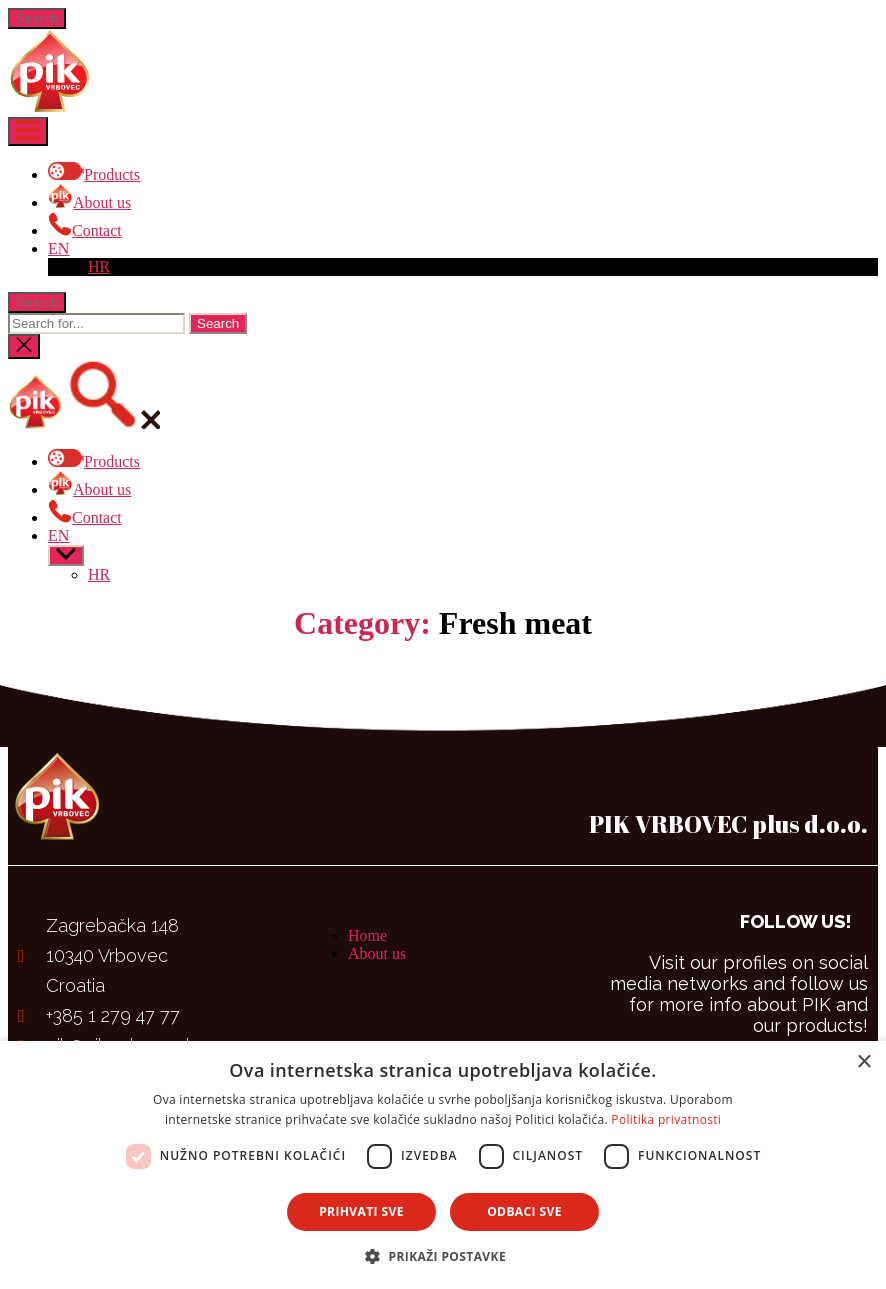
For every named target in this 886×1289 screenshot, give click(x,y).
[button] (443, 1255)
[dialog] (443, 1165)
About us (377, 953)
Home (367, 935)
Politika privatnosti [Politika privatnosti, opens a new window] (666, 1119)
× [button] (863, 1062)
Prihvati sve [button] (361, 1211)
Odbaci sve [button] (524, 1211)
